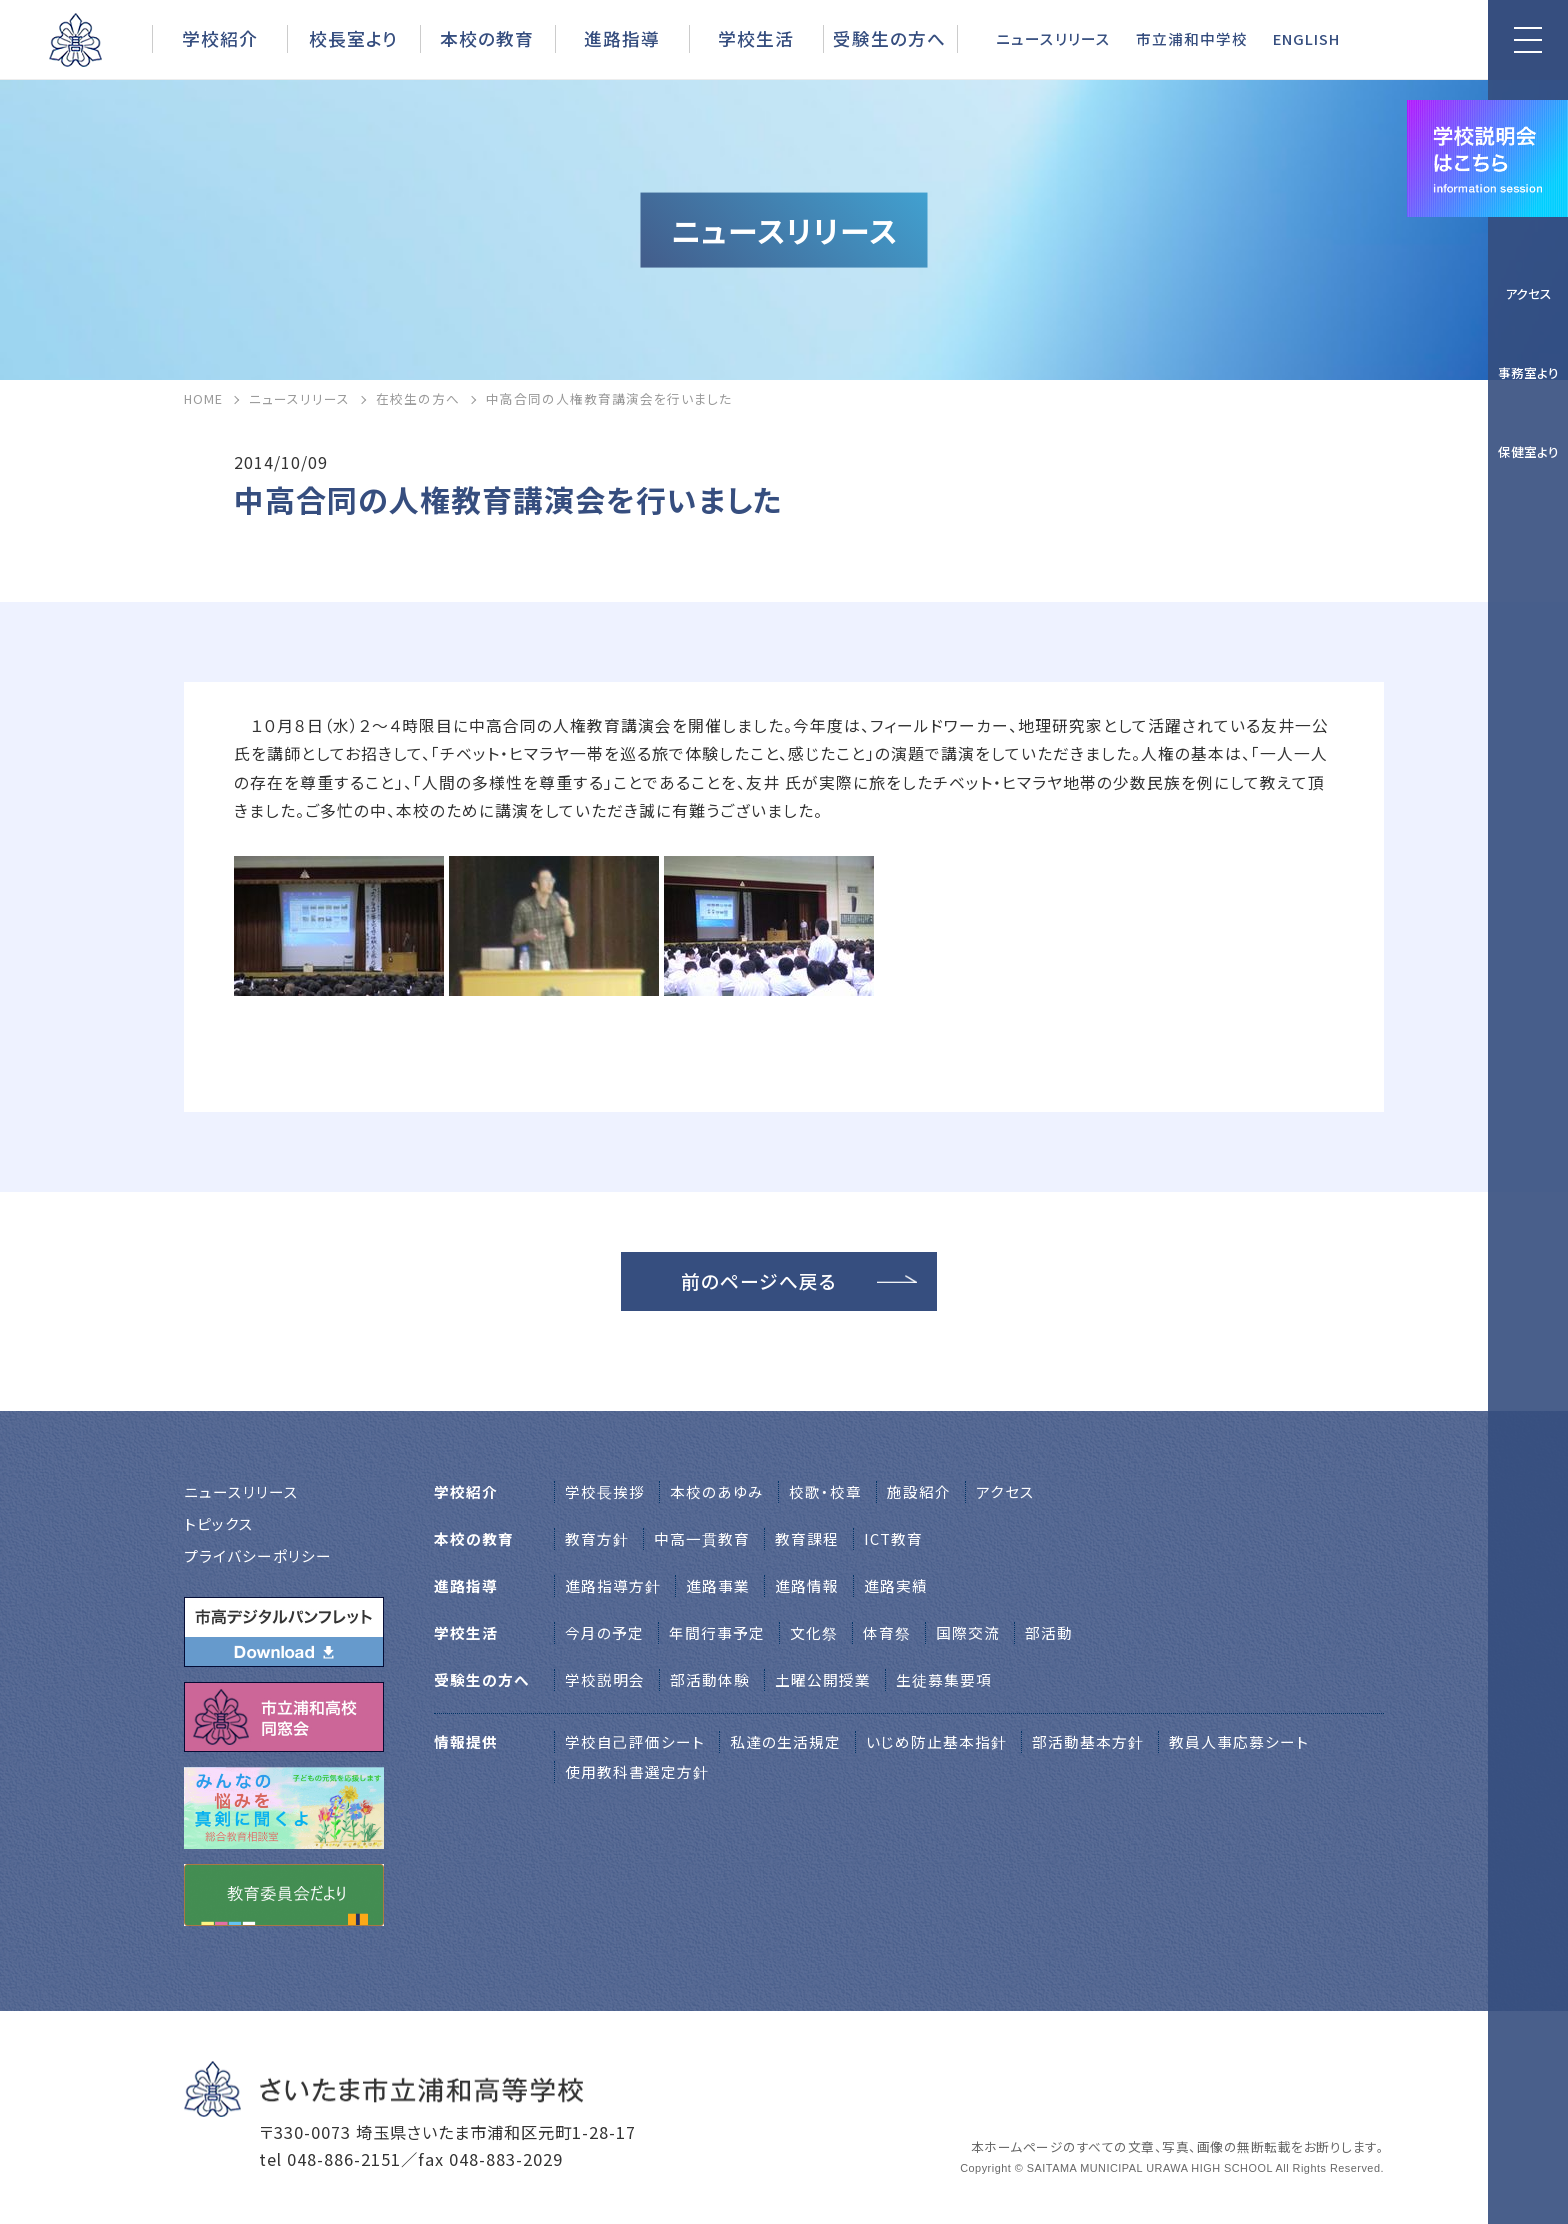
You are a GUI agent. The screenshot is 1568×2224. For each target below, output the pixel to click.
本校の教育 (487, 38)
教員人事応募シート (1239, 1741)
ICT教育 (893, 1538)
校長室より (353, 38)
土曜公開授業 (823, 1679)
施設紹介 (919, 1491)
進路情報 (807, 1585)
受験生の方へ (889, 38)
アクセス (1528, 293)
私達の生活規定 (785, 1741)
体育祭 (887, 1632)
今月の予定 (604, 1632)
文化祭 (814, 1632)
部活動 (1049, 1632)
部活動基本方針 (1088, 1741)
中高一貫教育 (702, 1538)
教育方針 (597, 1538)
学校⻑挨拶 (605, 1491)
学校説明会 (605, 1679)
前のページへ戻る (759, 1280)
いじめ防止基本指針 (936, 1741)
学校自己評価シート (635, 1741)
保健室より (1528, 451)
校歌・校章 (825, 1491)
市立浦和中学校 (1192, 38)
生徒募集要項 (944, 1679)
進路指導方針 (613, 1585)
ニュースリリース (1053, 38)
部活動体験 (710, 1679)
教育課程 (807, 1538)
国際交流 (968, 1632)
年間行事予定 (717, 1632)
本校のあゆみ (717, 1491)
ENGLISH (1306, 38)
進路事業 (718, 1585)
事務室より (1528, 372)
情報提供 (466, 1741)
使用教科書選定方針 (637, 1771)
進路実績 (896, 1585)
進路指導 (622, 38)
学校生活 (756, 38)
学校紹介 (220, 38)
